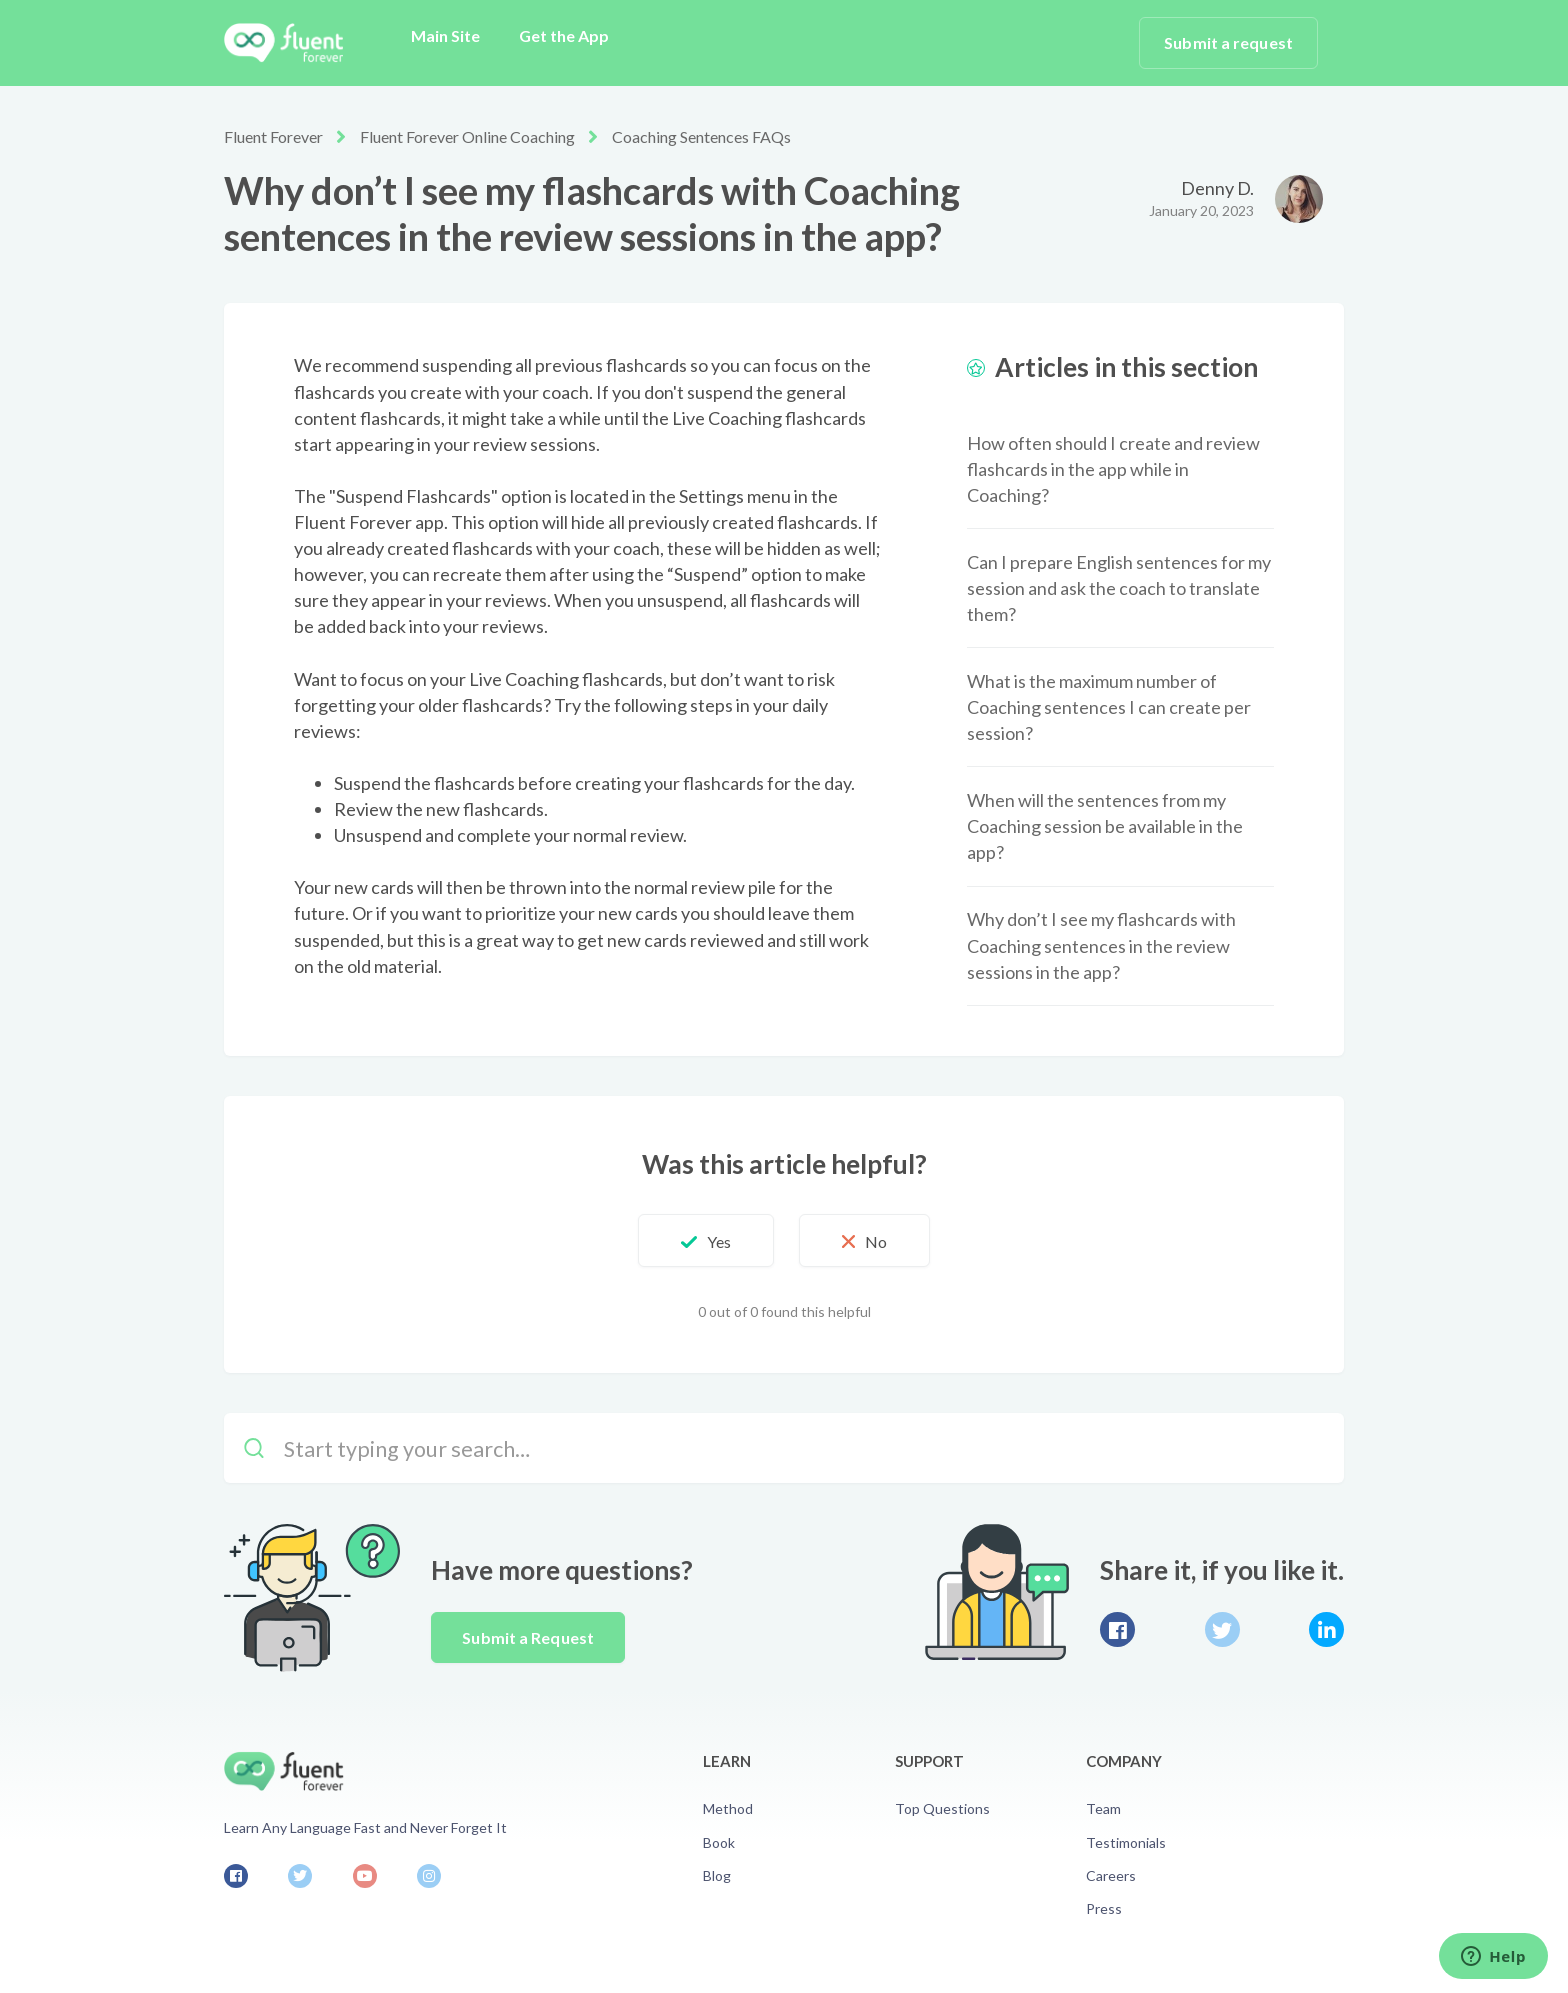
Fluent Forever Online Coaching (467, 136)
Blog (717, 1875)
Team (1103, 1808)
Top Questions (942, 1808)
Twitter (1222, 1629)
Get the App (564, 35)
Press (1104, 1908)
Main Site (445, 35)
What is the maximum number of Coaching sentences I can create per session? (1109, 707)
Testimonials (1126, 1842)
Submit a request (1228, 42)
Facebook (1117, 1629)
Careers (1111, 1875)
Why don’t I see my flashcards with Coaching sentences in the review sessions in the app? (1101, 945)
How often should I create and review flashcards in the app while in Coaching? (1113, 469)
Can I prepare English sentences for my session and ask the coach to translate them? (1119, 588)
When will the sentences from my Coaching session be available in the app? (1105, 826)
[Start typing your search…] (784, 1448)
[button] (706, 1241)
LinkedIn (1326, 1629)
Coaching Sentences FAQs (701, 136)
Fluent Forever (273, 136)
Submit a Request (528, 1637)
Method (728, 1808)
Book (719, 1842)
